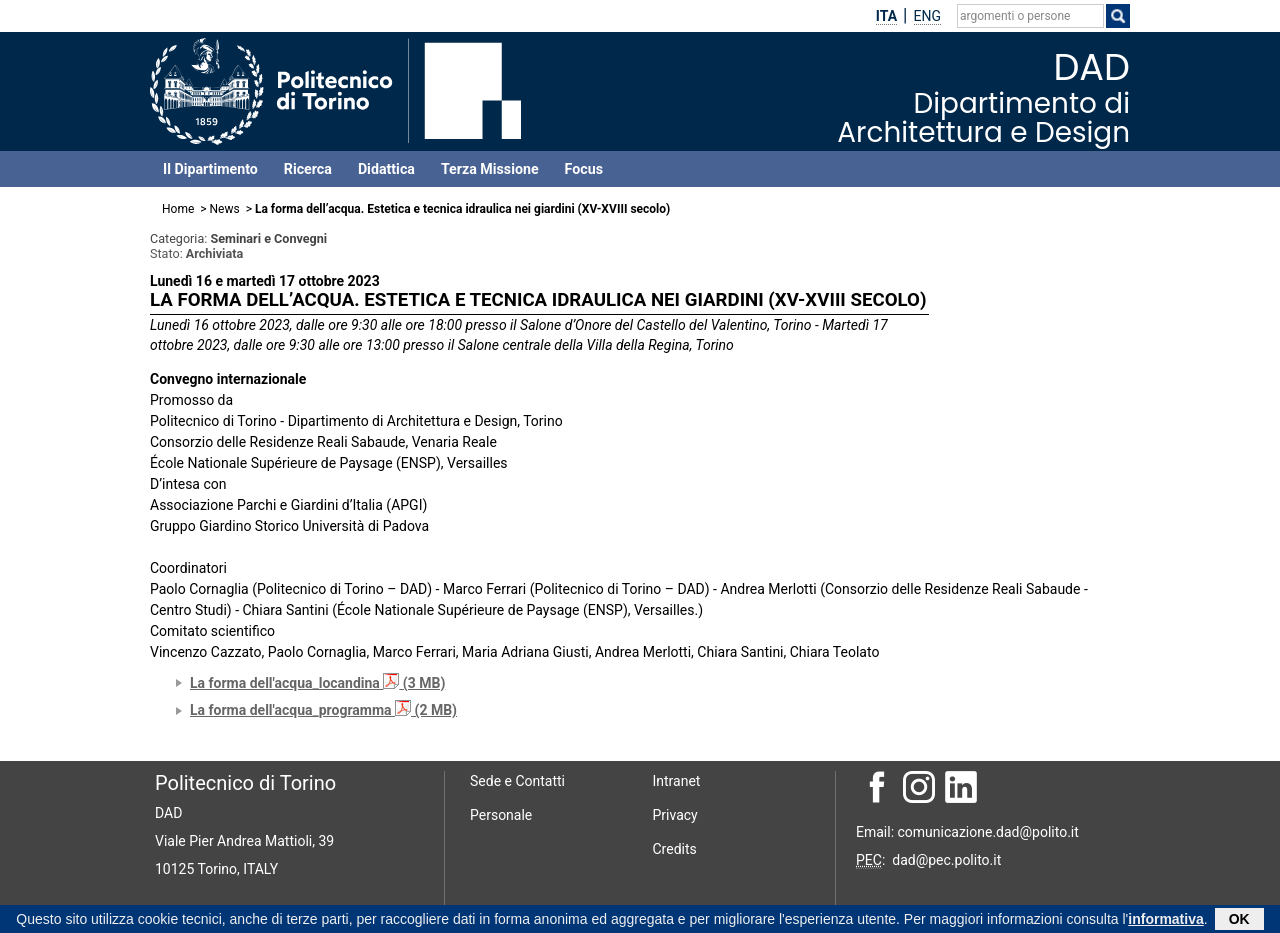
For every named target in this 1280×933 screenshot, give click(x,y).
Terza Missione (490, 169)
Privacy (675, 815)
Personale (501, 815)
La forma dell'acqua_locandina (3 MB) (317, 683)
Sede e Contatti (517, 781)
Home (178, 209)
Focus (584, 169)
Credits (675, 849)
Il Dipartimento (210, 169)
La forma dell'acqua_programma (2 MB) (323, 710)
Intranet (677, 781)
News (225, 209)
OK (1239, 920)
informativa (1165, 920)
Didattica (386, 169)
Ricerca (308, 169)
